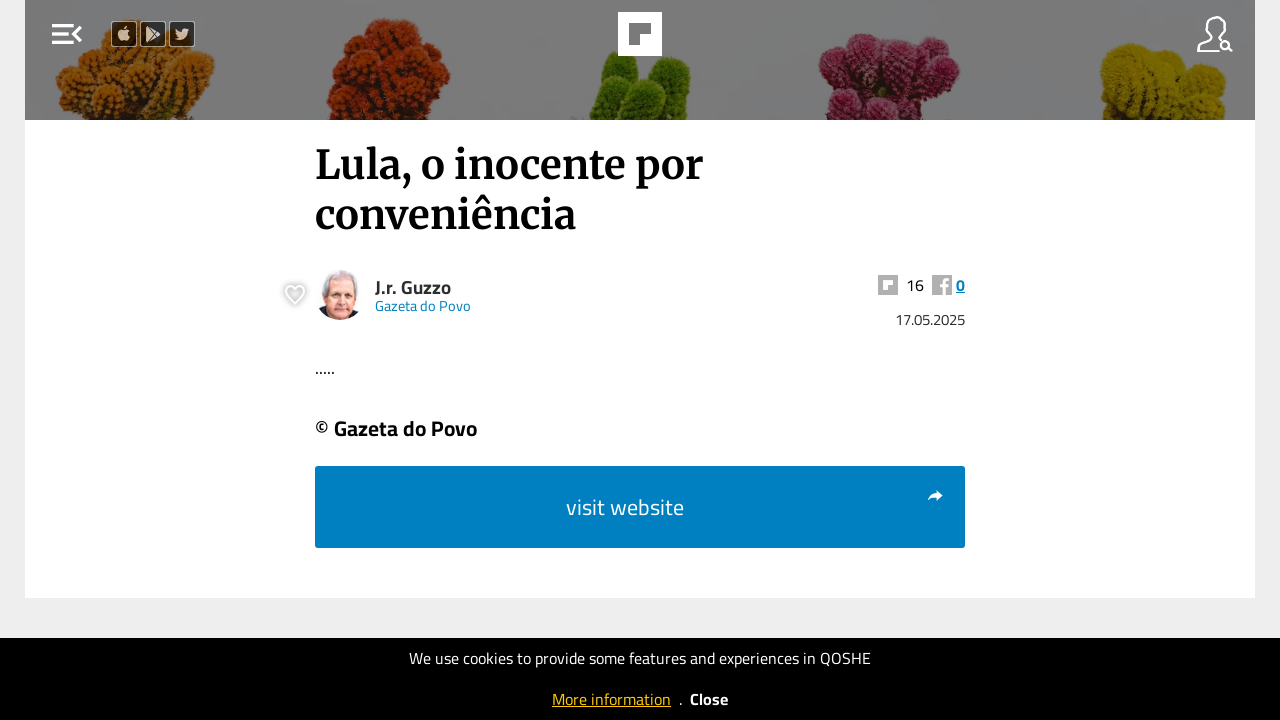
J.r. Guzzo (413, 287)
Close (709, 699)
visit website (755, 507)
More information (611, 699)
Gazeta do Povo (423, 305)
